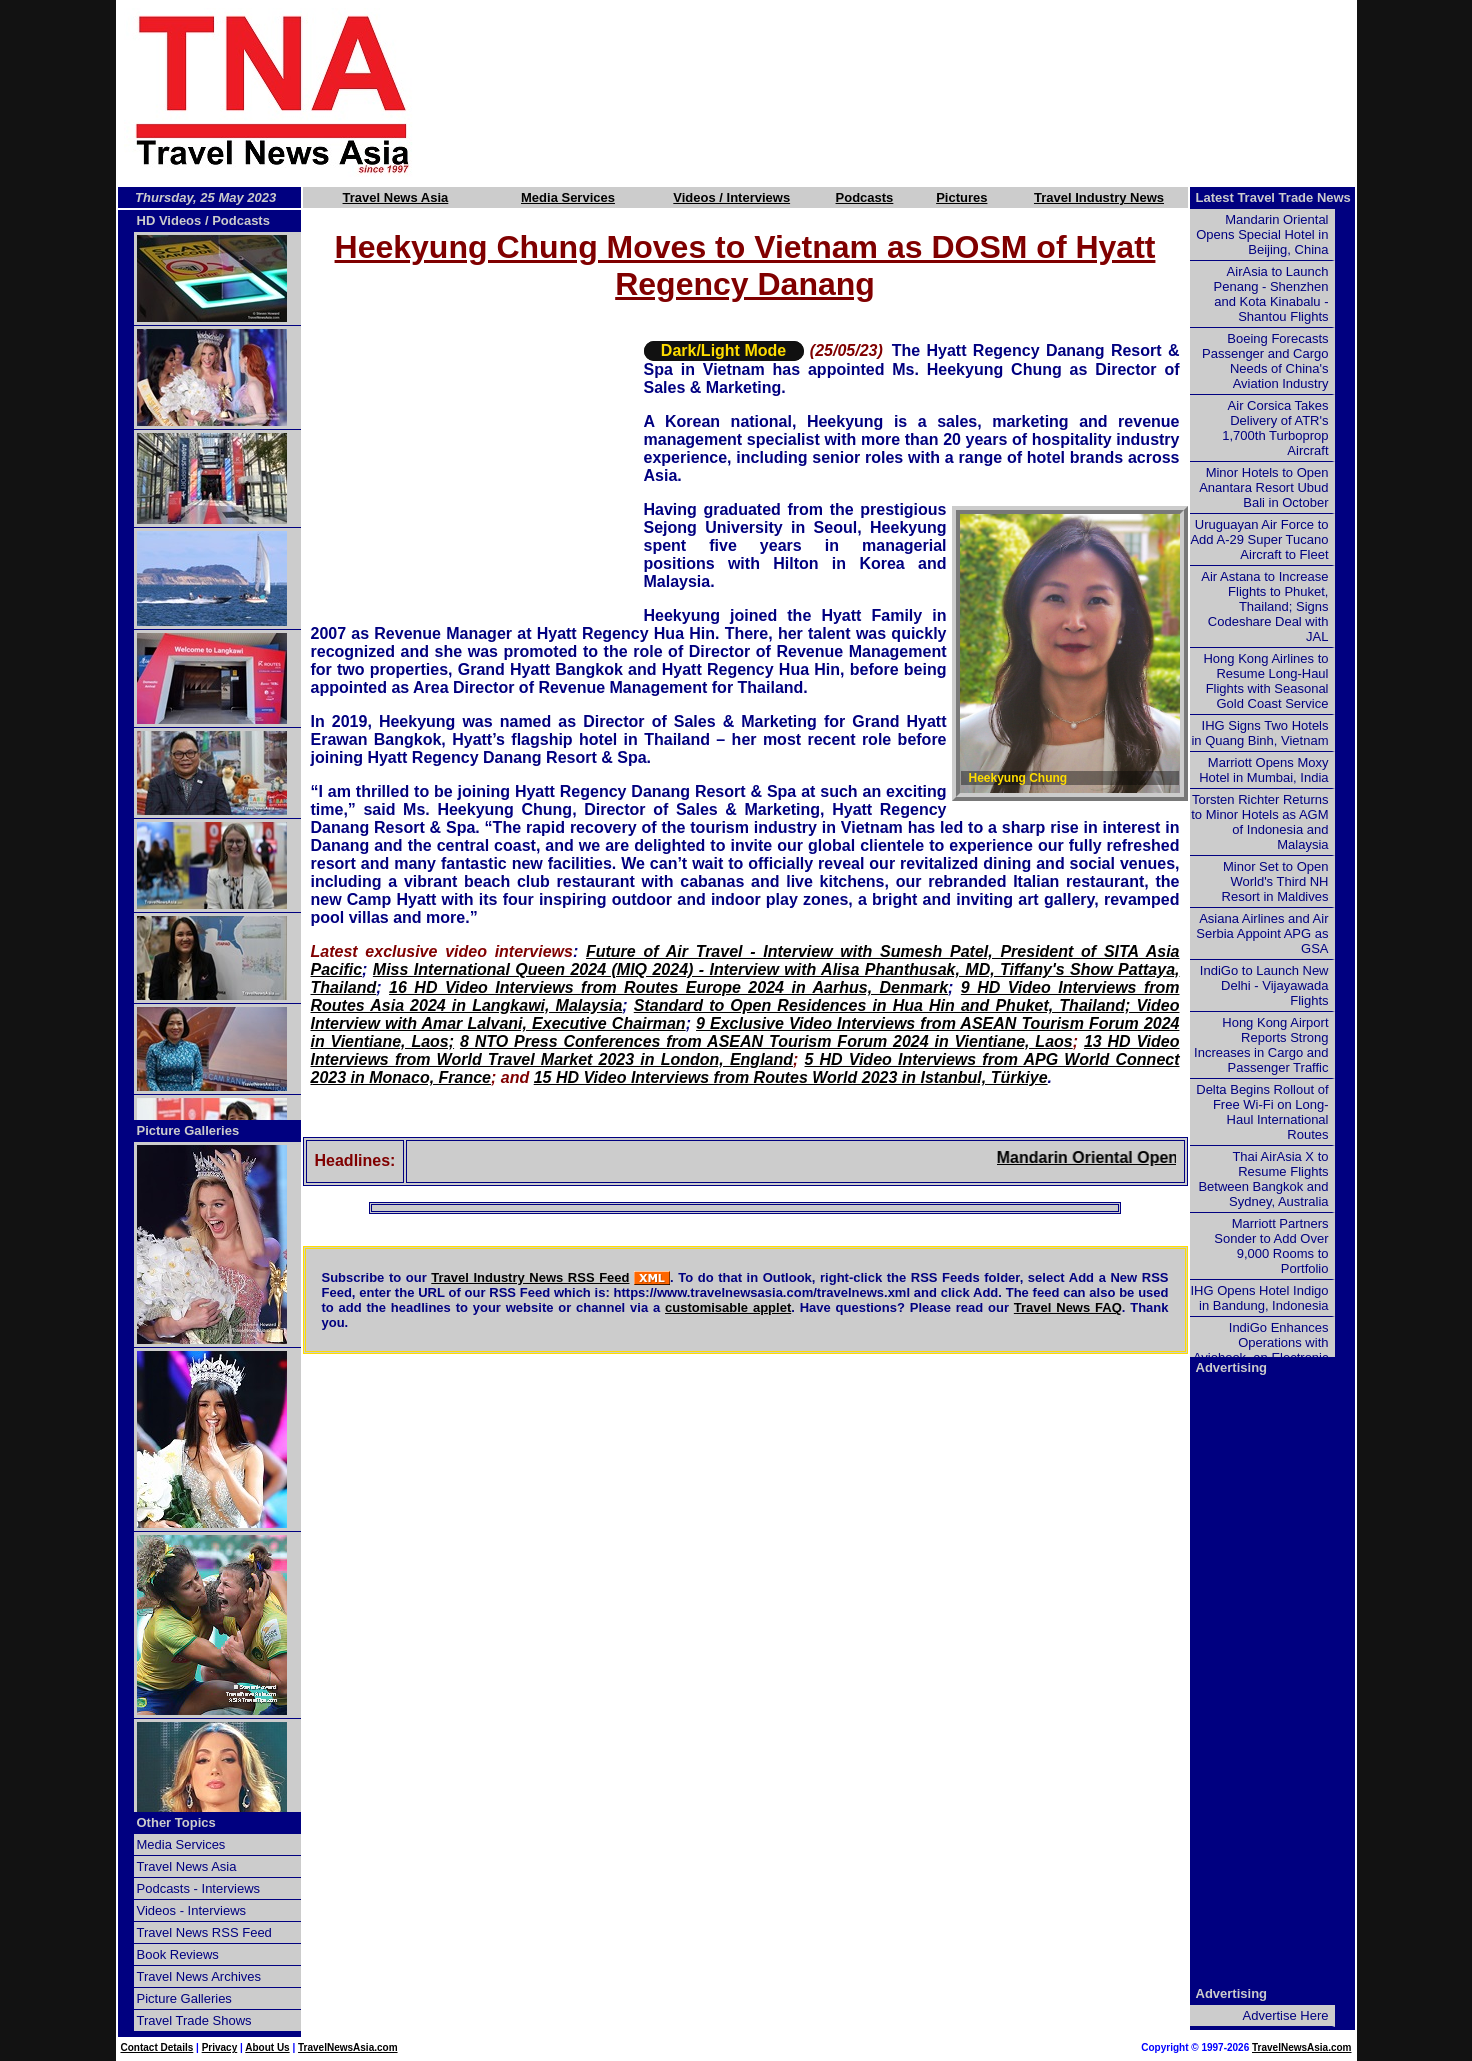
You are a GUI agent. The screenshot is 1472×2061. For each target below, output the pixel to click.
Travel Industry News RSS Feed (530, 1277)
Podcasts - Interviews (199, 1888)
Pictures (961, 197)
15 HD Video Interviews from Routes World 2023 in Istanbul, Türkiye (791, 1077)
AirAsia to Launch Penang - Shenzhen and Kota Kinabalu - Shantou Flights (1271, 294)
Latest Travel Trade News (1273, 197)
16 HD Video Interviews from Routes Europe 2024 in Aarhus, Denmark (668, 987)
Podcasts (865, 197)
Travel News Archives (199, 1976)
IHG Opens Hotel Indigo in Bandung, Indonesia (1259, 1298)
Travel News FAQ (1068, 1307)
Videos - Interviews (192, 1910)
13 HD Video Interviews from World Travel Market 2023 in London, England (745, 1050)
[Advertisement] (918, 93)
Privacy (220, 2047)
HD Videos (169, 220)
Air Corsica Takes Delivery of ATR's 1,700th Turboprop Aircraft (1275, 428)
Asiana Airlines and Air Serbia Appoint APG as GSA (1262, 933)
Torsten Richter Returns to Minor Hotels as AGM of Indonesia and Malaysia (1259, 822)
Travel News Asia (396, 197)
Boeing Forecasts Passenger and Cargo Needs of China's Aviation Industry (1265, 361)
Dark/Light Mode (723, 350)
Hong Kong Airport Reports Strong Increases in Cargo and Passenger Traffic (1261, 1045)
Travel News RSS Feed (204, 1932)
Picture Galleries (188, 1130)
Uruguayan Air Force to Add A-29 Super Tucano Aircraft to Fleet (1259, 539)
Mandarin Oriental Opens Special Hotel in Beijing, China (1262, 234)
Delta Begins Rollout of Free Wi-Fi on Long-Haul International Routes (1262, 1112)
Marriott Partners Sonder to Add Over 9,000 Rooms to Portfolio (1271, 1246)
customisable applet (728, 1307)
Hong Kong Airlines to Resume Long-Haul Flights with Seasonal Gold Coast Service (1265, 681)
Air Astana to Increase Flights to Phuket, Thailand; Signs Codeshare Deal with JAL (1264, 606)
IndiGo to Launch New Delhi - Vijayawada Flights (1264, 985)
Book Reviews (178, 1954)
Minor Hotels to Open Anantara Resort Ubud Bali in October (1263, 487)
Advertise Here (1286, 2015)
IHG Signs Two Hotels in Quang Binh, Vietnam (1259, 733)
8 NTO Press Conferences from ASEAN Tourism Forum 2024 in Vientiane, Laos (766, 1041)
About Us (267, 2047)
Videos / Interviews (731, 197)
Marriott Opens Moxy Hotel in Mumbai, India (1263, 770)
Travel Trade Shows (194, 2020)
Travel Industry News (1099, 197)
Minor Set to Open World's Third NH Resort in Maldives (1275, 881)
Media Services (568, 197)
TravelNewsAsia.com (348, 2047)
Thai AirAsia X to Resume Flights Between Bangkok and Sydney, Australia (1263, 1179)
